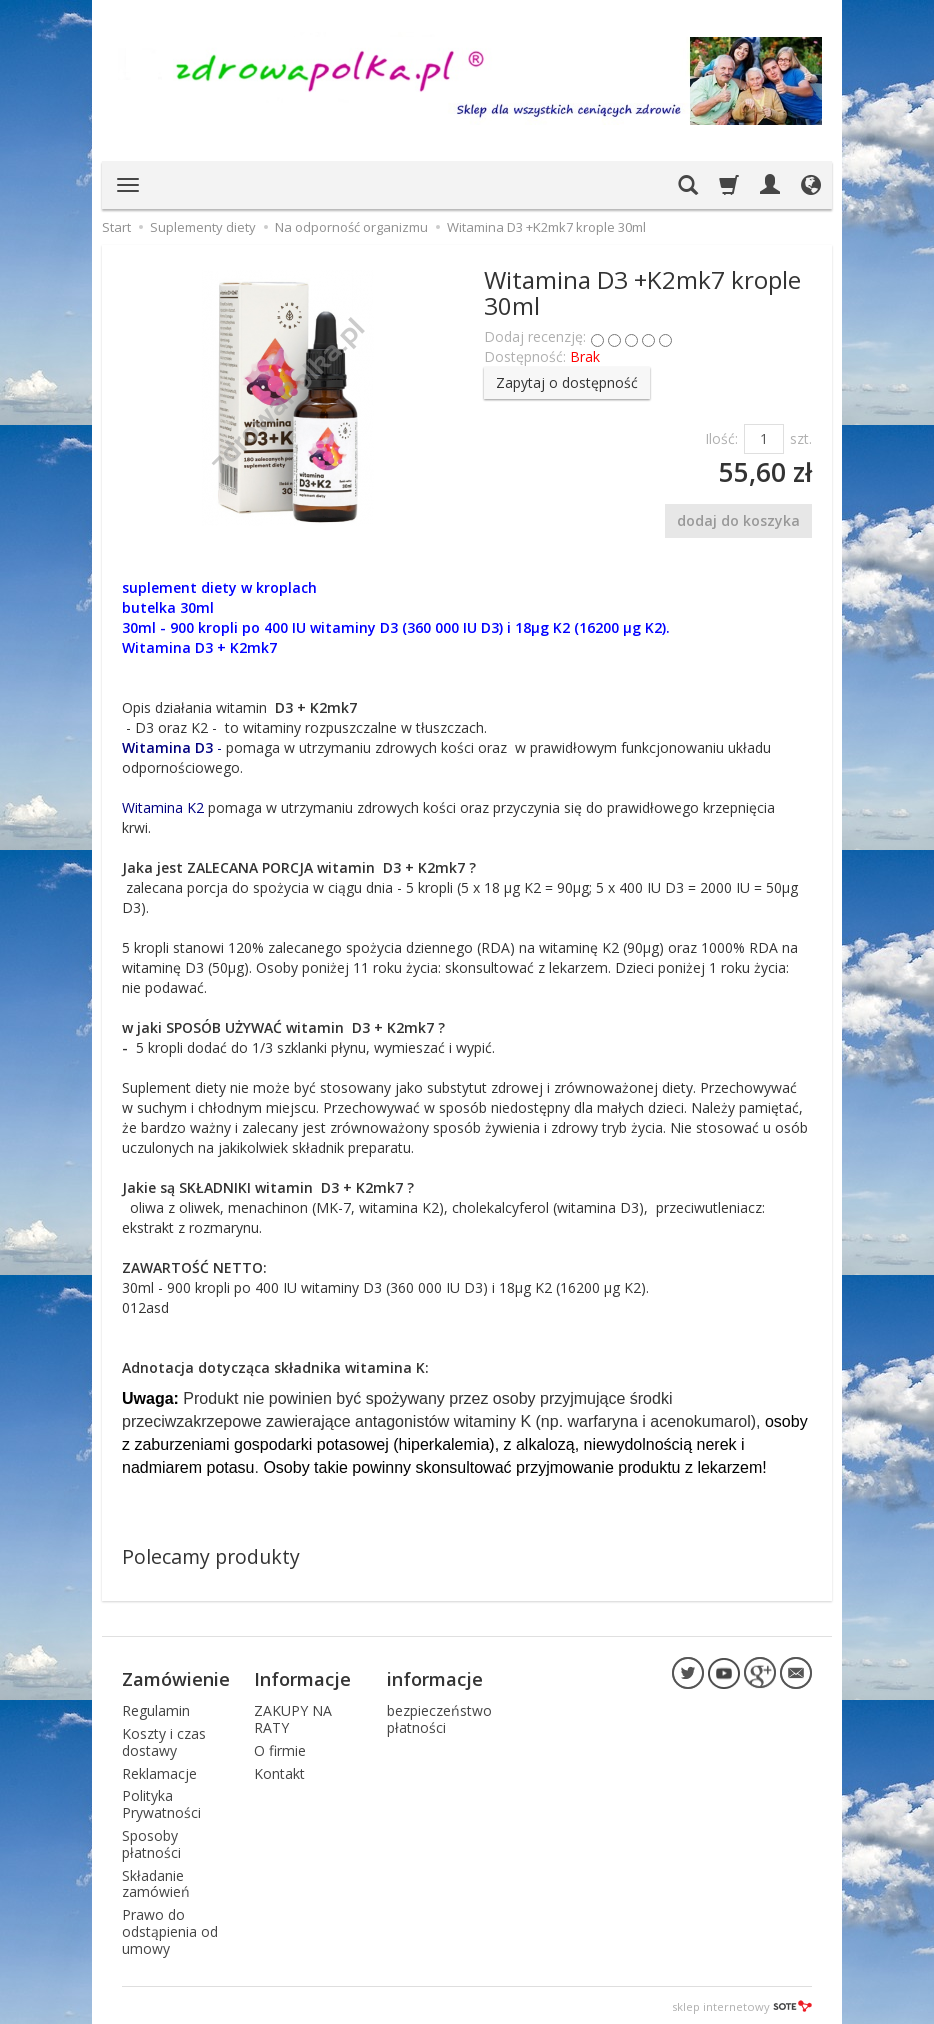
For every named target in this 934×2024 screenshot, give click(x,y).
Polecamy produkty (211, 1556)
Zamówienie (176, 1677)
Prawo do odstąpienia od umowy (170, 1928)
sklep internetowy (742, 2003)
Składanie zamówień (156, 1881)
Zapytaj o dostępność (567, 382)
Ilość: (721, 438)
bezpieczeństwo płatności (439, 1717)
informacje (435, 1677)
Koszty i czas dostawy (164, 1739)
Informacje (302, 1677)
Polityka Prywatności (161, 1802)
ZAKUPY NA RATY (293, 1717)
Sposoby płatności (151, 1841)
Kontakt (279, 1770)
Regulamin (156, 1708)
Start (116, 227)
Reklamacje (159, 1770)
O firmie (280, 1747)
